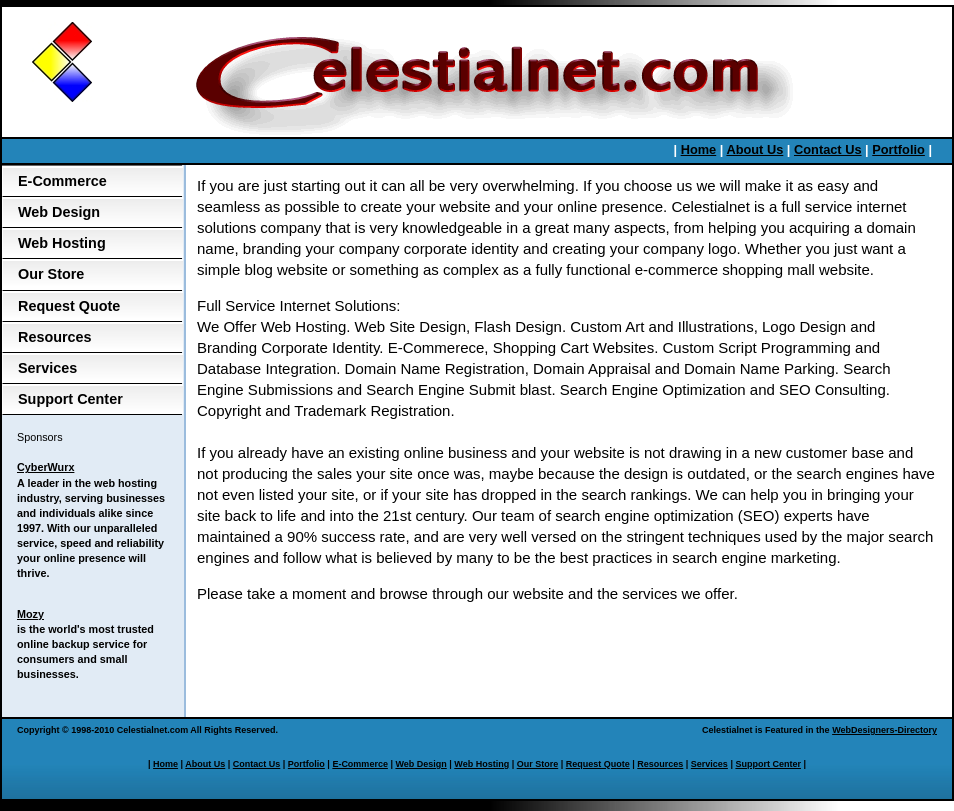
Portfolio (898, 149)
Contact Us (828, 149)
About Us (754, 149)
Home (699, 149)
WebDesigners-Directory (884, 730)
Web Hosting (62, 243)
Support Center (70, 399)
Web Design (59, 212)
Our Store (51, 274)
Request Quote (69, 306)
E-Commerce (62, 181)
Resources (55, 337)
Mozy (30, 614)
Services (47, 368)
